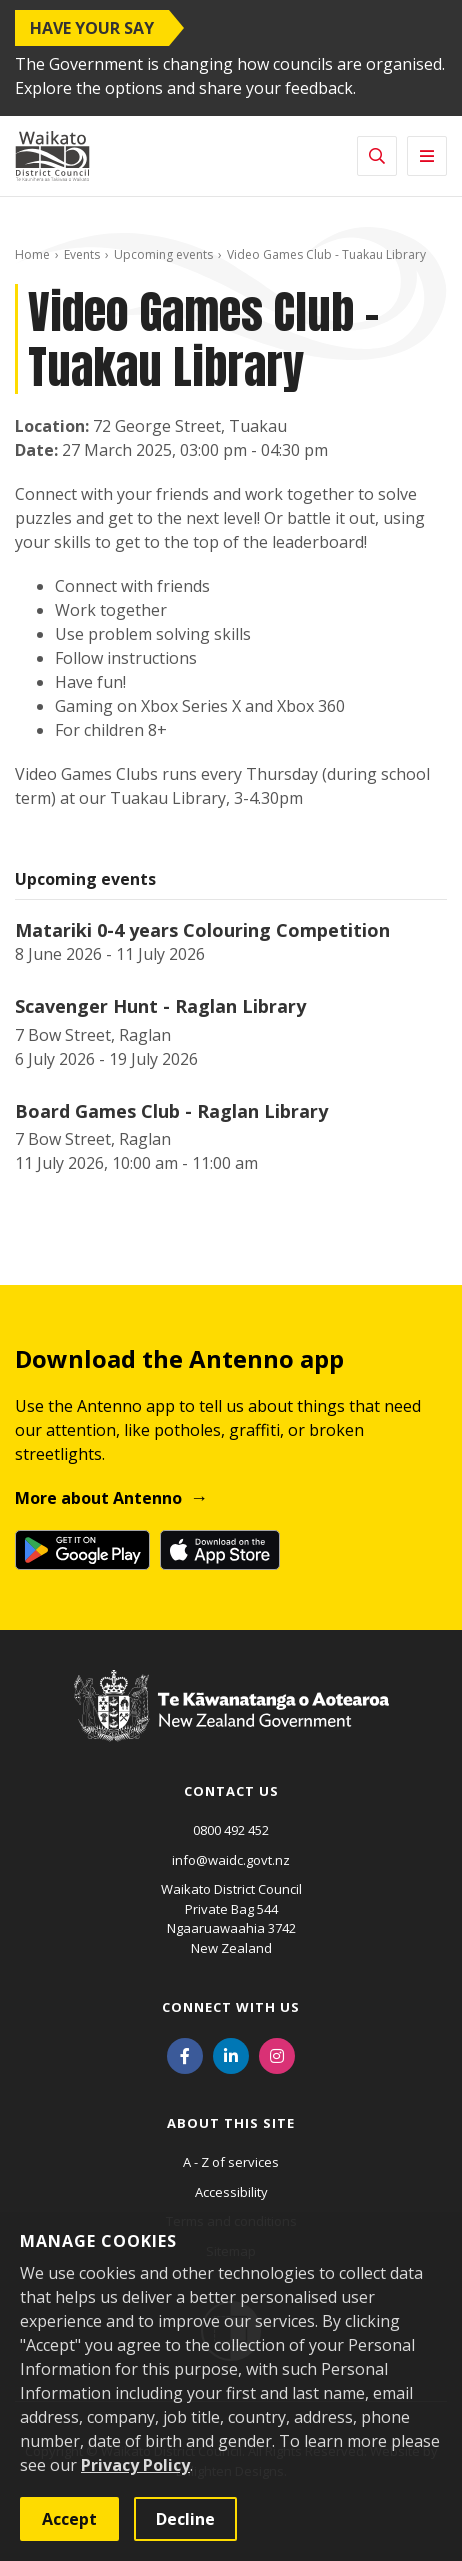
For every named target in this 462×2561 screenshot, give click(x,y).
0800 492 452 (231, 1830)
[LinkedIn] (231, 2054)
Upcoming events (163, 254)
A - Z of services (231, 2162)
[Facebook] (185, 2054)
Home (32, 254)
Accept (69, 2519)
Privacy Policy (135, 2465)
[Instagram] (277, 2054)
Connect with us (231, 2007)
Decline (185, 2519)
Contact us (231, 1791)
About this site (231, 2123)
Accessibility (231, 2192)
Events (82, 254)
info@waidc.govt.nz (231, 1860)
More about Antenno (98, 1498)
